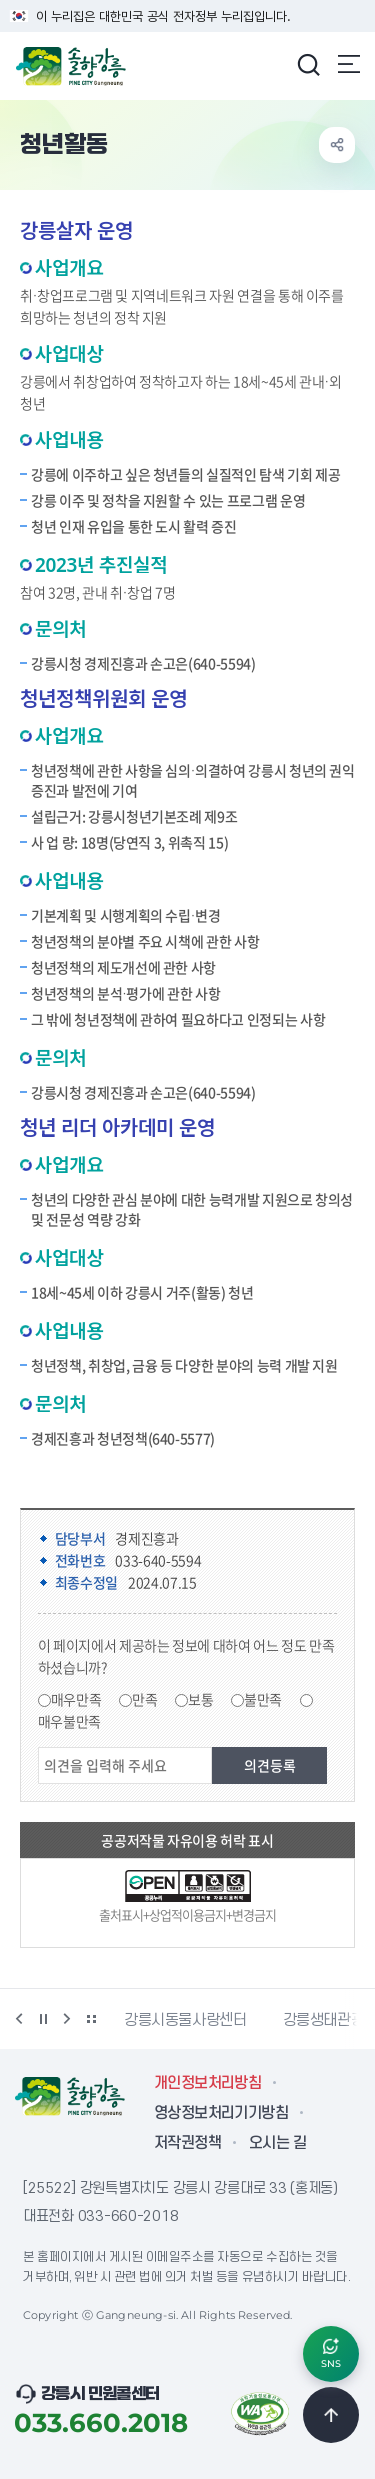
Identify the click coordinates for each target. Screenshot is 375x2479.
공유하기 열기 (337, 145)
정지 (43, 2019)
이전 (19, 2019)
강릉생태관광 (324, 2020)
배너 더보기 (91, 2019)
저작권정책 (187, 2143)
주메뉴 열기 (349, 64)
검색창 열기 (308, 64)
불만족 (263, 1699)
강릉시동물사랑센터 (185, 2020)
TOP (331, 2415)
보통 (200, 1699)
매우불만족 (69, 1721)
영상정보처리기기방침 (221, 2113)
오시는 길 (277, 2143)
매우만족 (76, 1699)
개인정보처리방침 (207, 2083)
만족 (144, 1699)
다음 (67, 2019)
